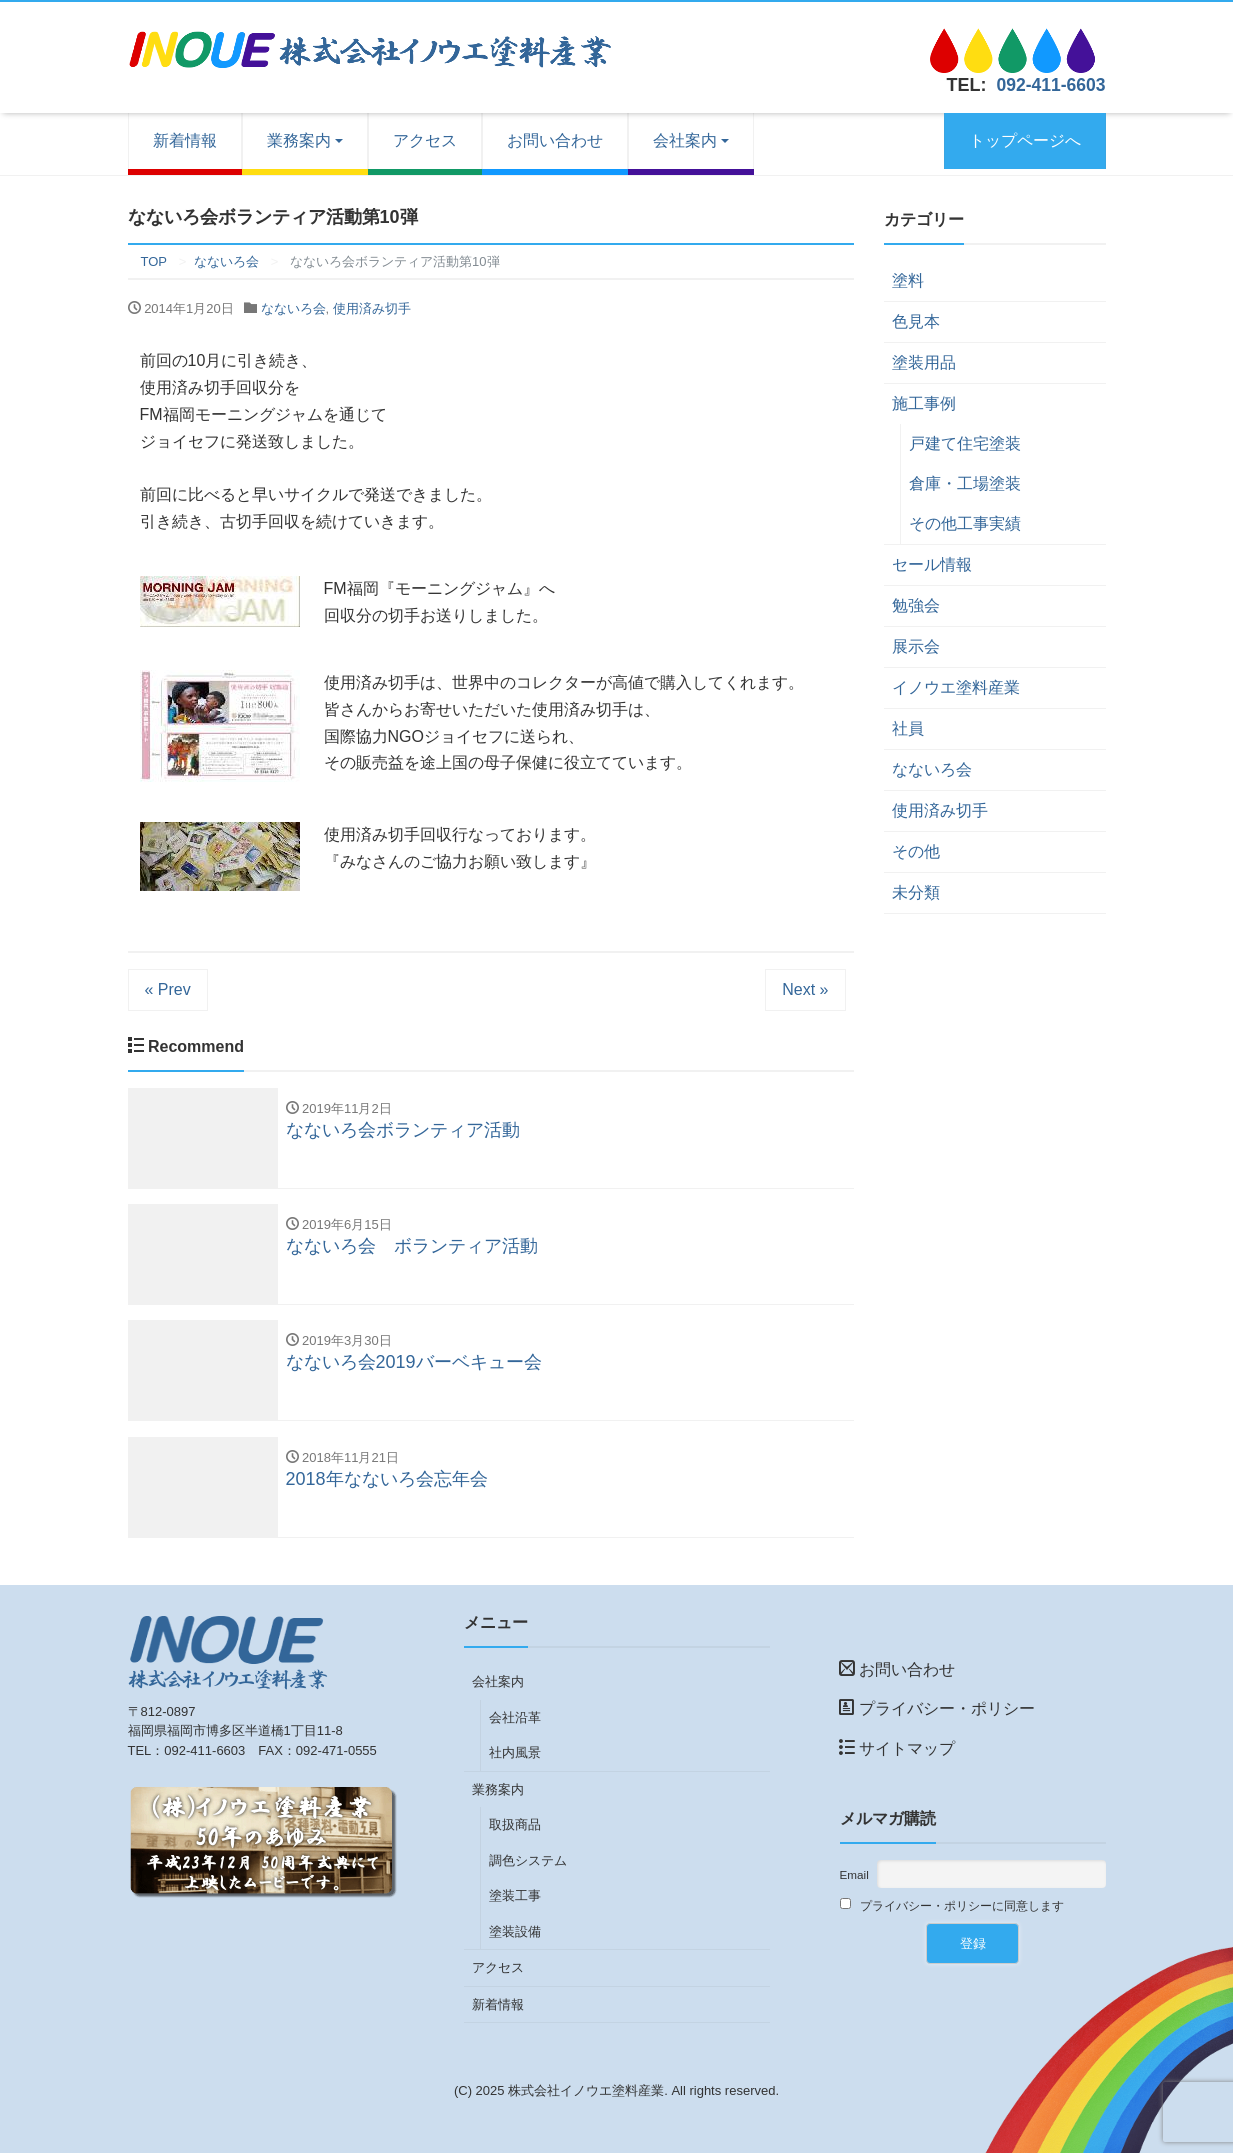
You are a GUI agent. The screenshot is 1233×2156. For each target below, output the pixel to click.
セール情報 (932, 564)
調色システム (528, 1863)
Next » (805, 989)
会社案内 (685, 140)
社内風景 (515, 1755)
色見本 (916, 321)
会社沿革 (515, 1720)
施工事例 (924, 403)
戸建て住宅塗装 (965, 443)
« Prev (168, 989)
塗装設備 (515, 1934)
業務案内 (299, 140)
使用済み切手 (372, 308)
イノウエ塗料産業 (956, 687)
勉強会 (916, 605)
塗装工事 (515, 1898)
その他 (916, 851)
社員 (908, 728)
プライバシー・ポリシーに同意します (952, 1907)
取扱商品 (515, 1827)
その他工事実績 (965, 523)
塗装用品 (924, 362)
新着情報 (185, 140)
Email (854, 1877)
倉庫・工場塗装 (965, 483)
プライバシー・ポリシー (937, 1711)
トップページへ (1025, 140)
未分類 (916, 892)
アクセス (425, 140)
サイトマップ (897, 1751)
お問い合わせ (555, 140)
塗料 (908, 280)
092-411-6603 (1049, 85)
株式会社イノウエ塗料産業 (586, 2093)
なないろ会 (293, 308)
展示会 (916, 646)
